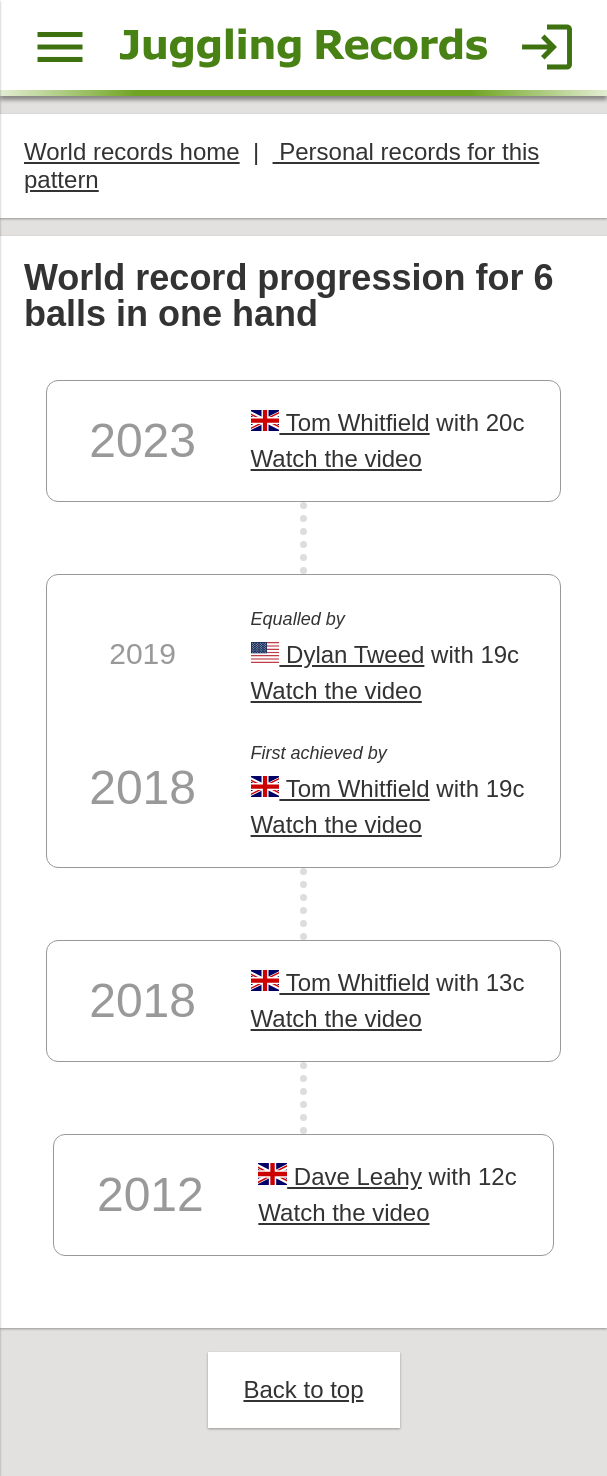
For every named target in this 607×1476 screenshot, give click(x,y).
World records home (132, 151)
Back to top (303, 1389)
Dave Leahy (340, 1176)
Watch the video (336, 458)
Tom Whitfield (340, 422)
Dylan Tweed (338, 654)
